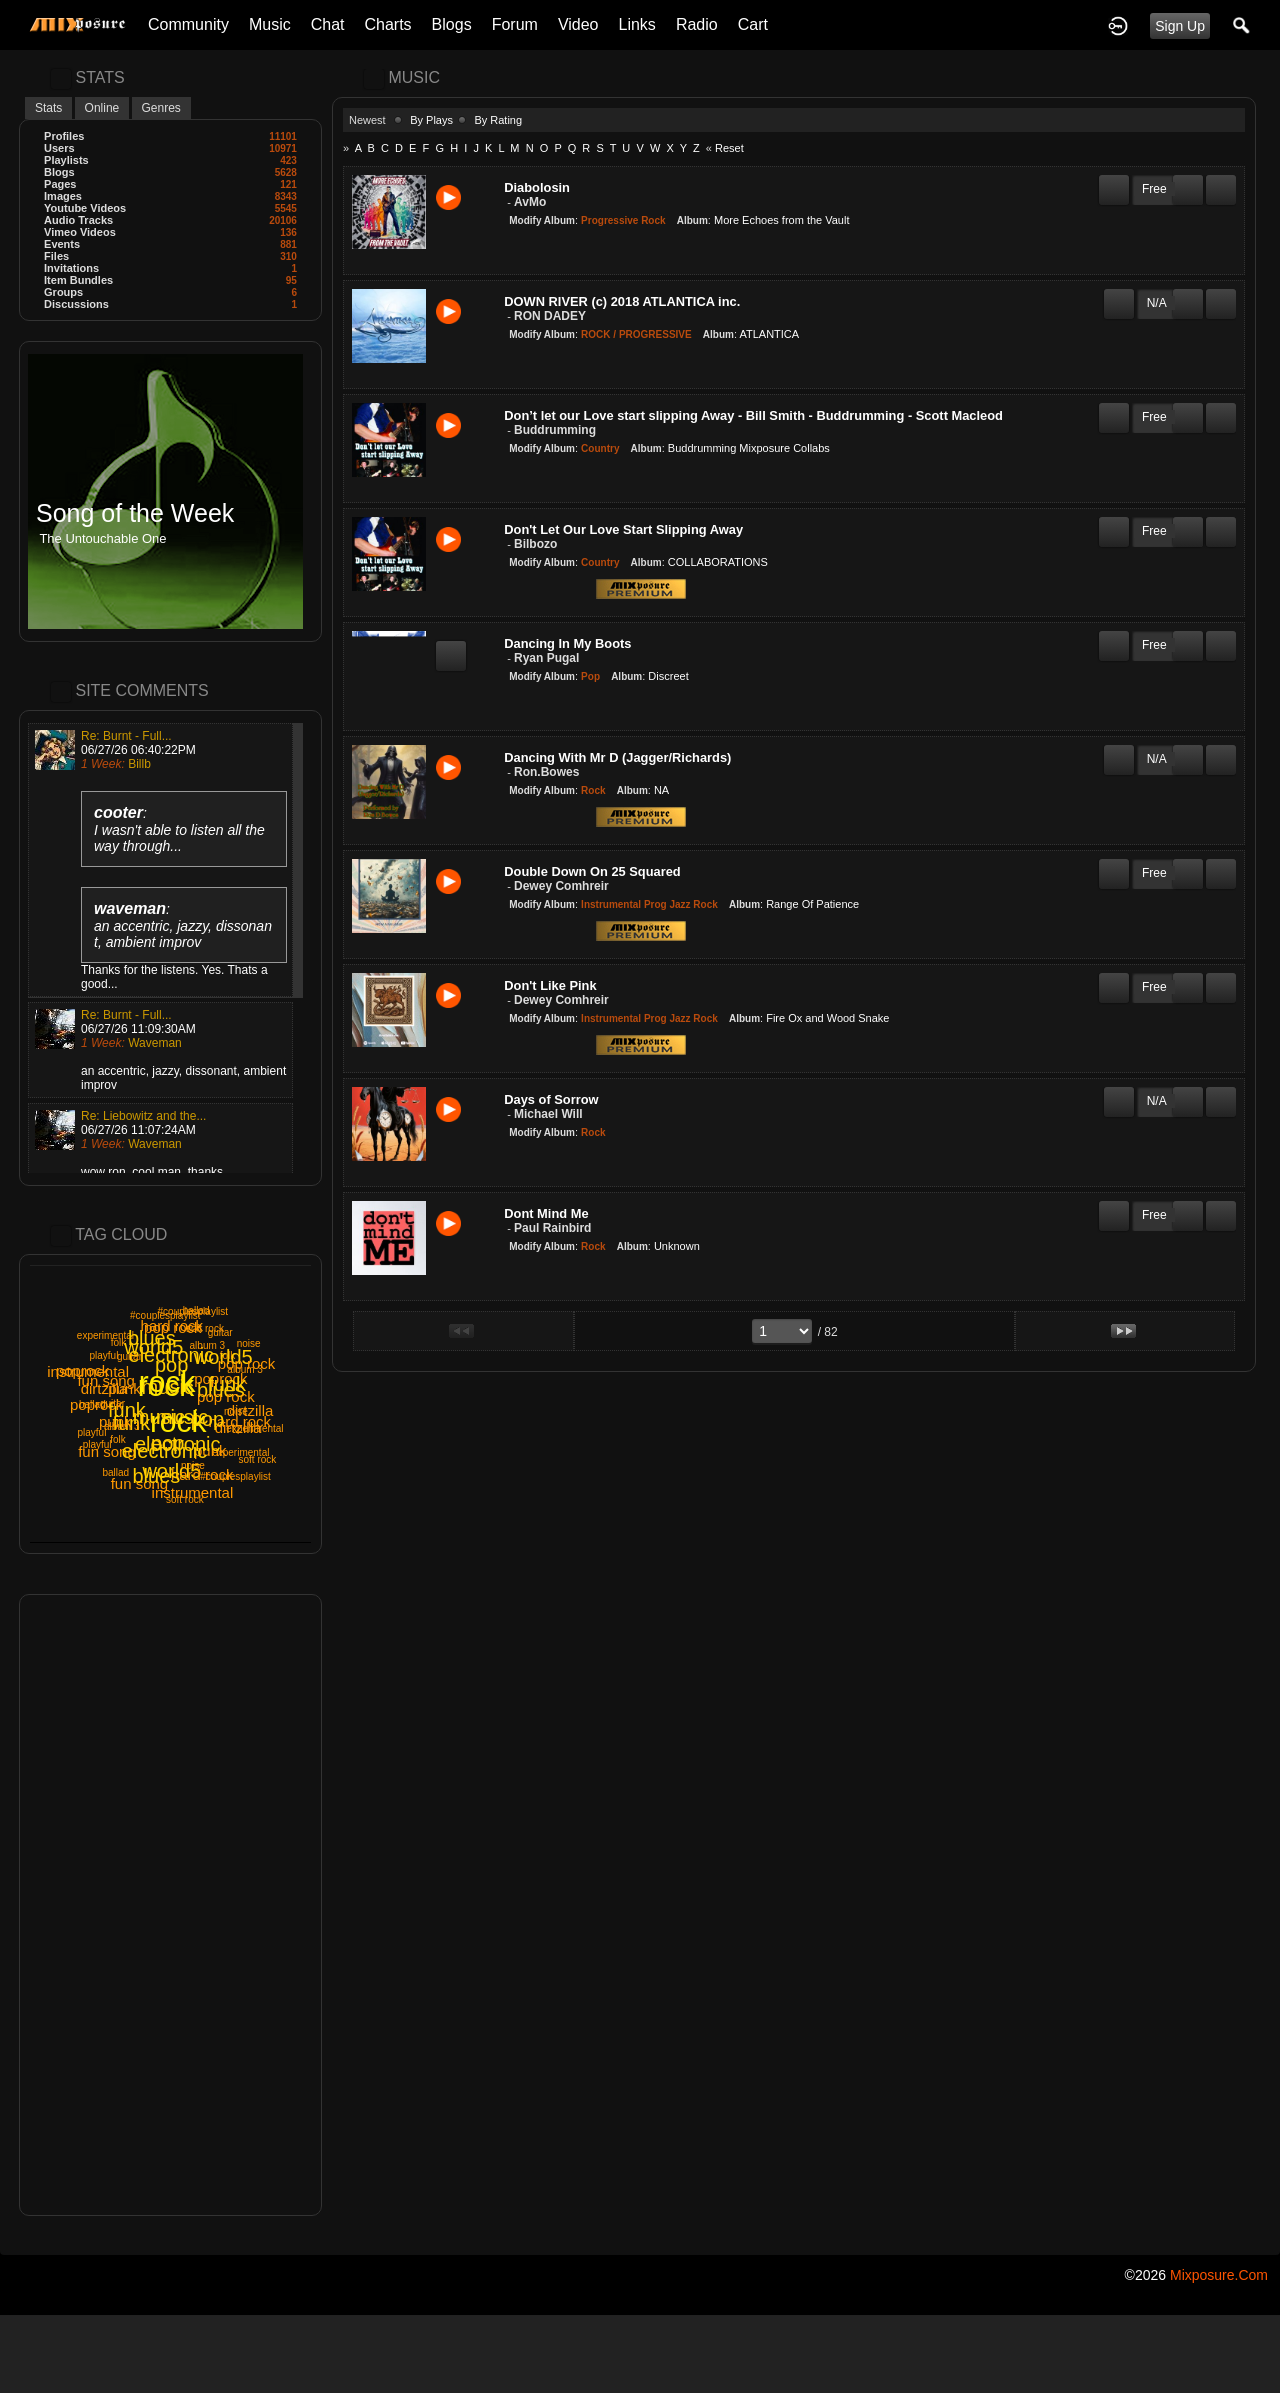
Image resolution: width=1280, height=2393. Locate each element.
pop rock (226, 1396)
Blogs (452, 24)
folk (119, 1342)
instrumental (193, 1492)
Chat (328, 24)
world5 (223, 1357)
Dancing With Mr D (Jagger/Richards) (617, 757)
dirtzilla (104, 1388)
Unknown (677, 1246)
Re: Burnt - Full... (126, 736)
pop (171, 1365)
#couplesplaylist (165, 1315)
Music (270, 24)
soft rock (258, 1459)
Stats (48, 108)
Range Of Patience (812, 904)
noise (249, 1343)
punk (210, 1450)
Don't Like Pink (550, 985)
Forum (515, 24)
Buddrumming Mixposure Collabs (749, 448)
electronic (165, 1451)
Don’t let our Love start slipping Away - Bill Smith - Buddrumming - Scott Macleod (753, 415)
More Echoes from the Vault (782, 220)
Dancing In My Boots (567, 643)
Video (578, 24)
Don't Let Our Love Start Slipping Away (623, 529)
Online (102, 108)
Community (188, 24)
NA (661, 790)
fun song (107, 1451)
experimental (105, 1335)
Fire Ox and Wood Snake (827, 1018)
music (168, 1387)
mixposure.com (1219, 2275)
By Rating (498, 120)
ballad (115, 1472)
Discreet (668, 676)
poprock (220, 1378)
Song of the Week (135, 513)
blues (152, 1338)
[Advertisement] (170, 1905)
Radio (697, 24)
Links (637, 24)
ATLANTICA (769, 334)
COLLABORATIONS (718, 562)
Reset (729, 148)
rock (178, 1421)
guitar (129, 1356)
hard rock (202, 1474)
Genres (161, 108)
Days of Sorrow (551, 1099)
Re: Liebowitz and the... (143, 1116)
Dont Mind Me (546, 1213)
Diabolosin (537, 187)
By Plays (431, 120)
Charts (387, 24)
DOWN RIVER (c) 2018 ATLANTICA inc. (622, 301)
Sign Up (1180, 26)
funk (127, 1410)
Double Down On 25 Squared (592, 871)
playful (91, 1432)
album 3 (122, 1426)
